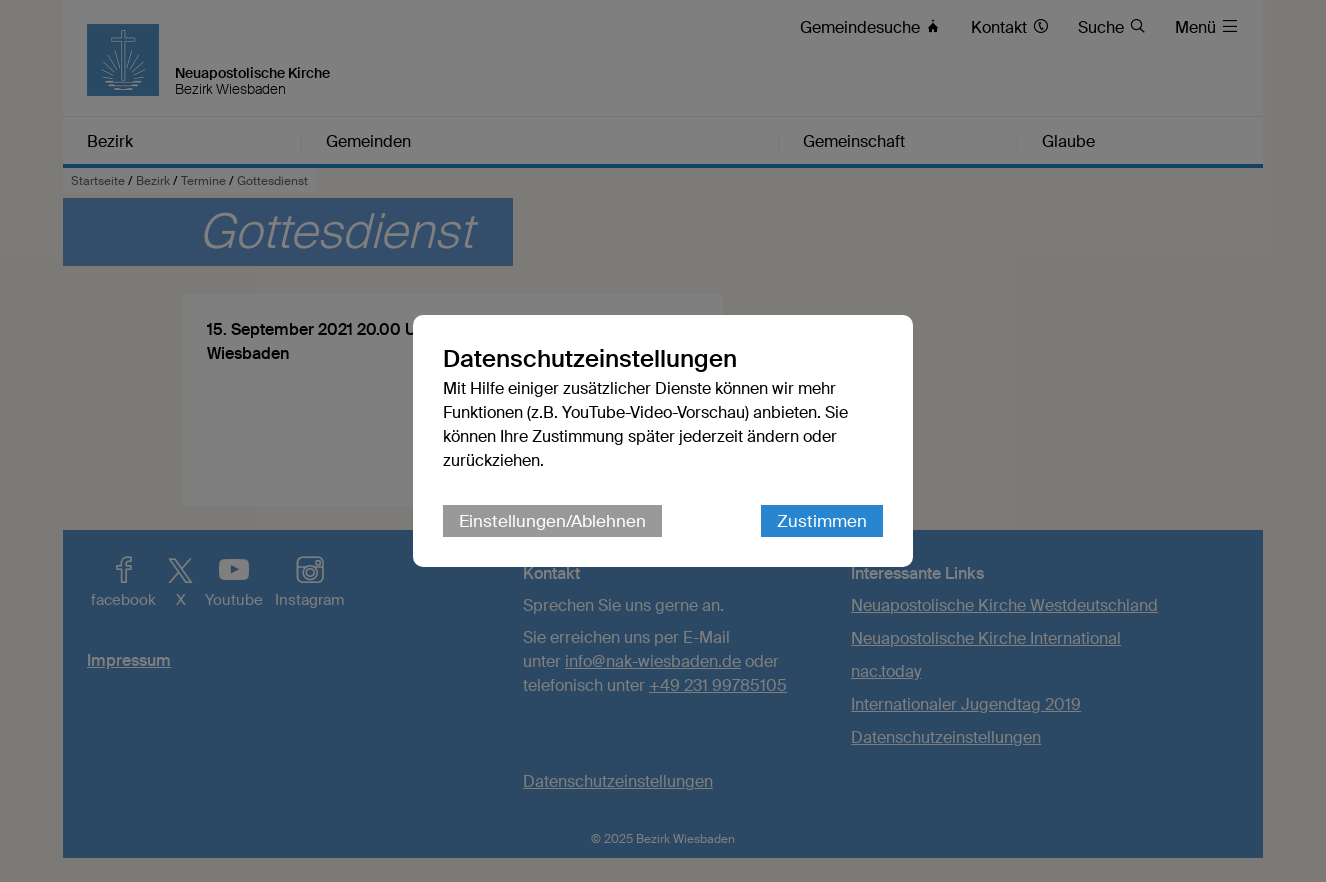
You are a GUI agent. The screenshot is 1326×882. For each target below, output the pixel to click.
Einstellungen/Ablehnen (552, 521)
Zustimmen (822, 521)
